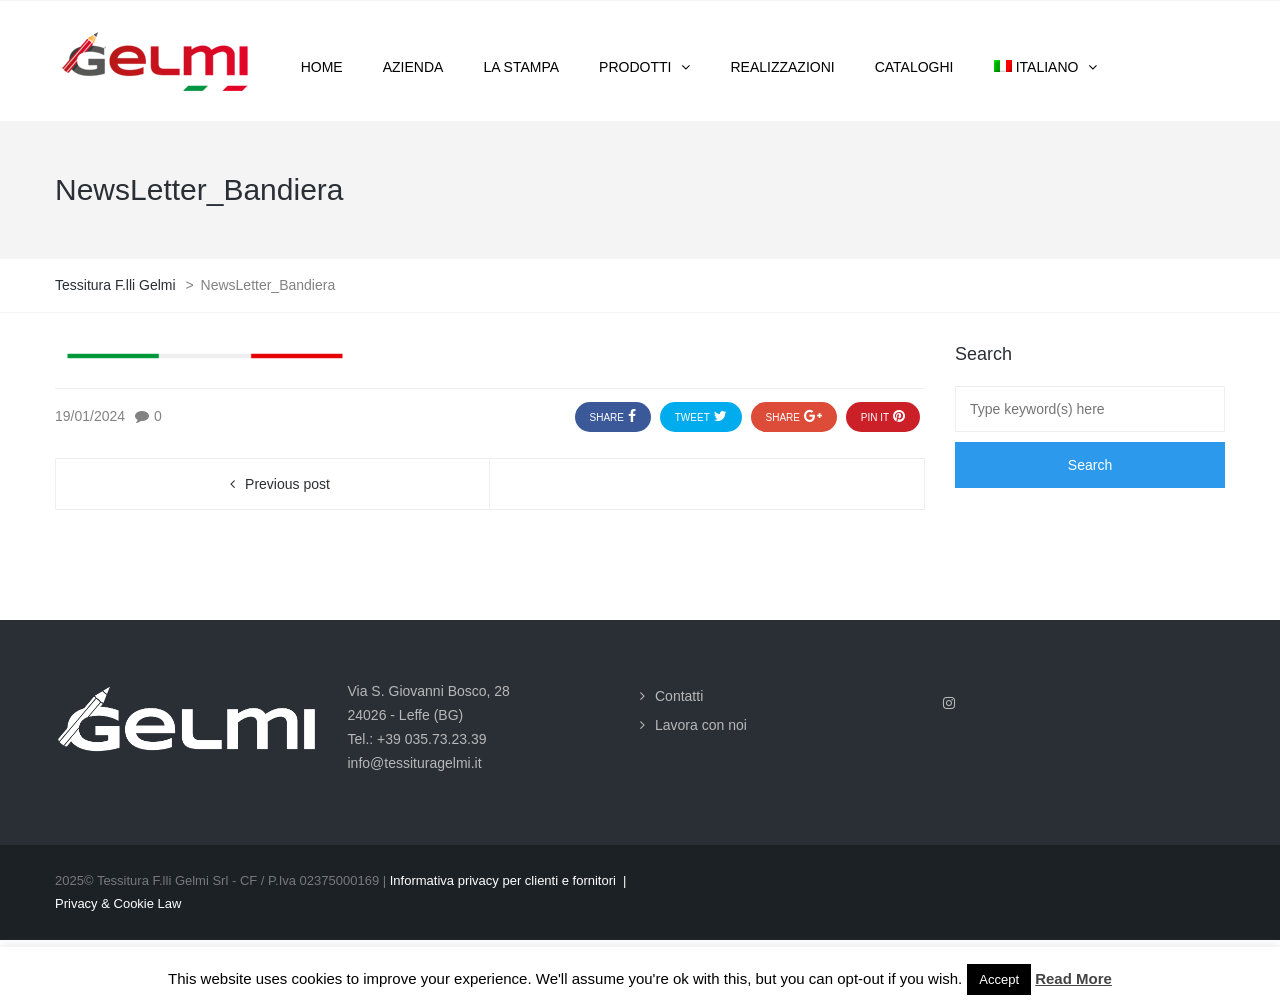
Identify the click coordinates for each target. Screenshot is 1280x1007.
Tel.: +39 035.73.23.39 (417, 739)
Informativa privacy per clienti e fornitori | (508, 880)
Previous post (287, 484)
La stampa (521, 67)
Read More (1073, 978)
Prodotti (635, 67)
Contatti (679, 696)
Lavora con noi (701, 725)
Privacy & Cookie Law (118, 903)
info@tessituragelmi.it (415, 763)
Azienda (413, 67)
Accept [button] (999, 979)
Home (322, 67)
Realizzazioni (782, 67)
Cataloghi (914, 67)
